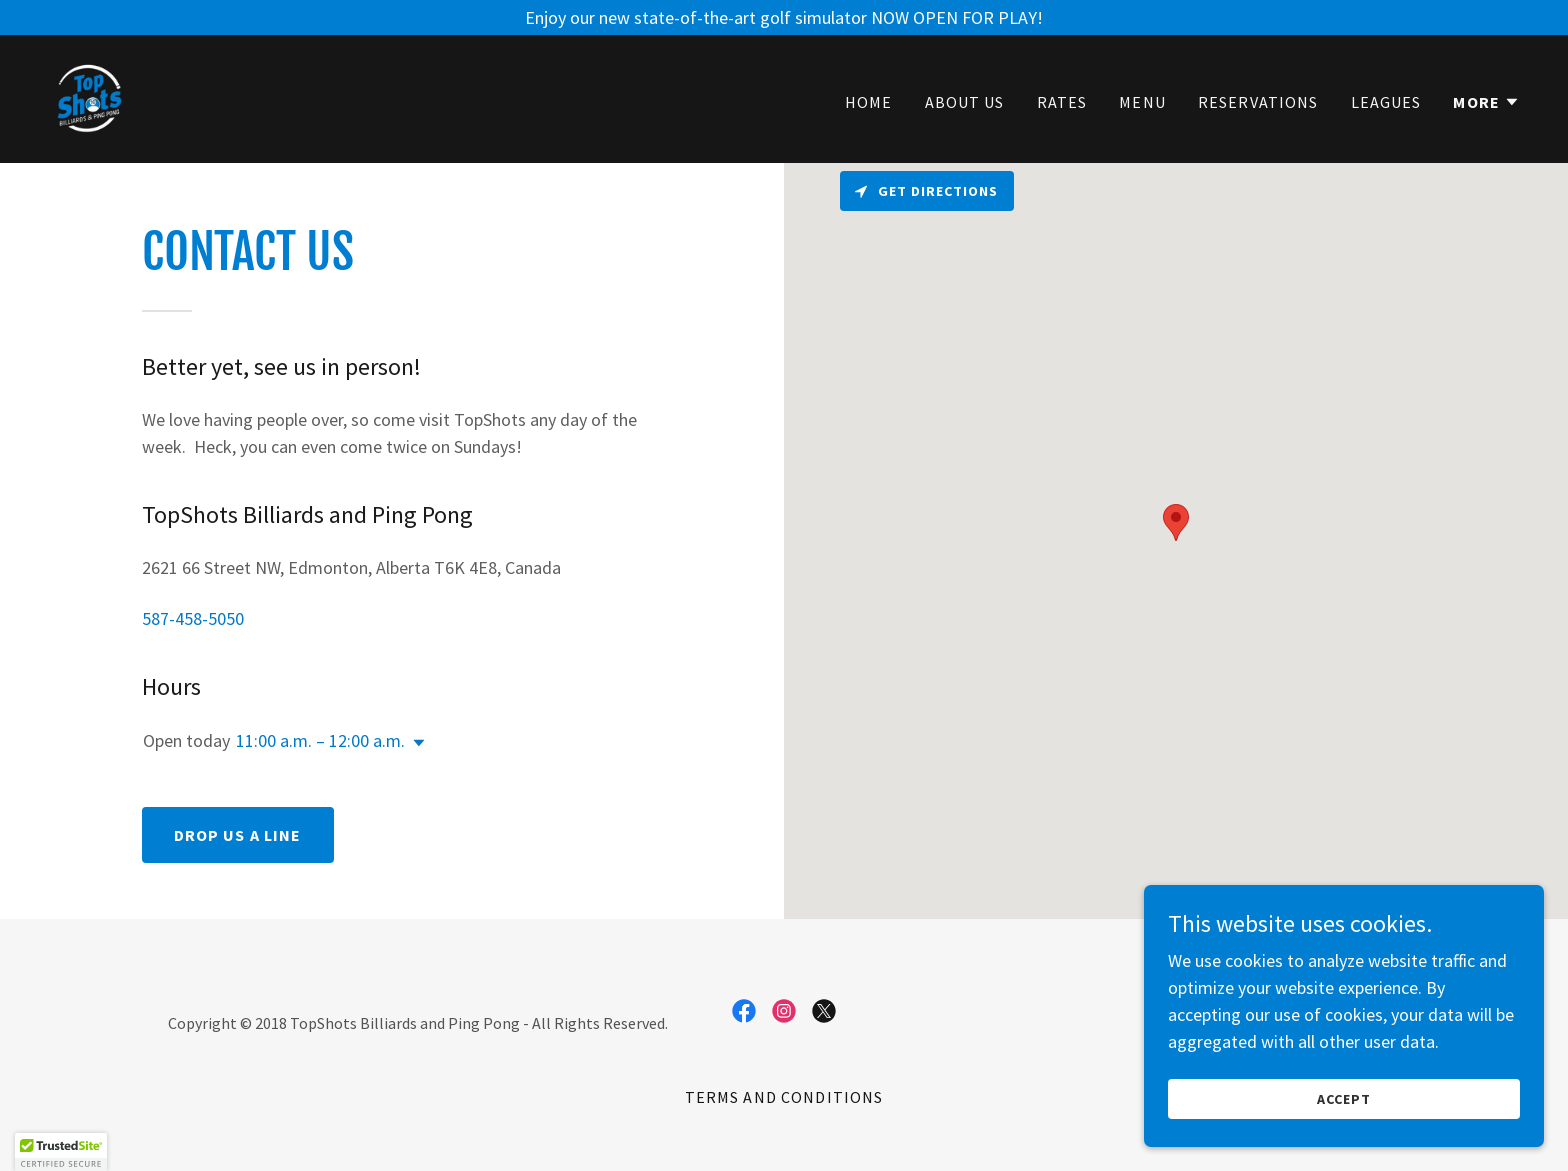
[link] (88, 96)
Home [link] (869, 102)
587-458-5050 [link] (193, 618)
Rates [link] (1062, 102)
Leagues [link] (1386, 102)
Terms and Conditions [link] (784, 1097)
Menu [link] (1142, 102)
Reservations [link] (1258, 102)
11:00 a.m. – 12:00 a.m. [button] (320, 740)
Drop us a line (238, 835)
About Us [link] (965, 102)
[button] (1486, 102)
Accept (1344, 1099)
